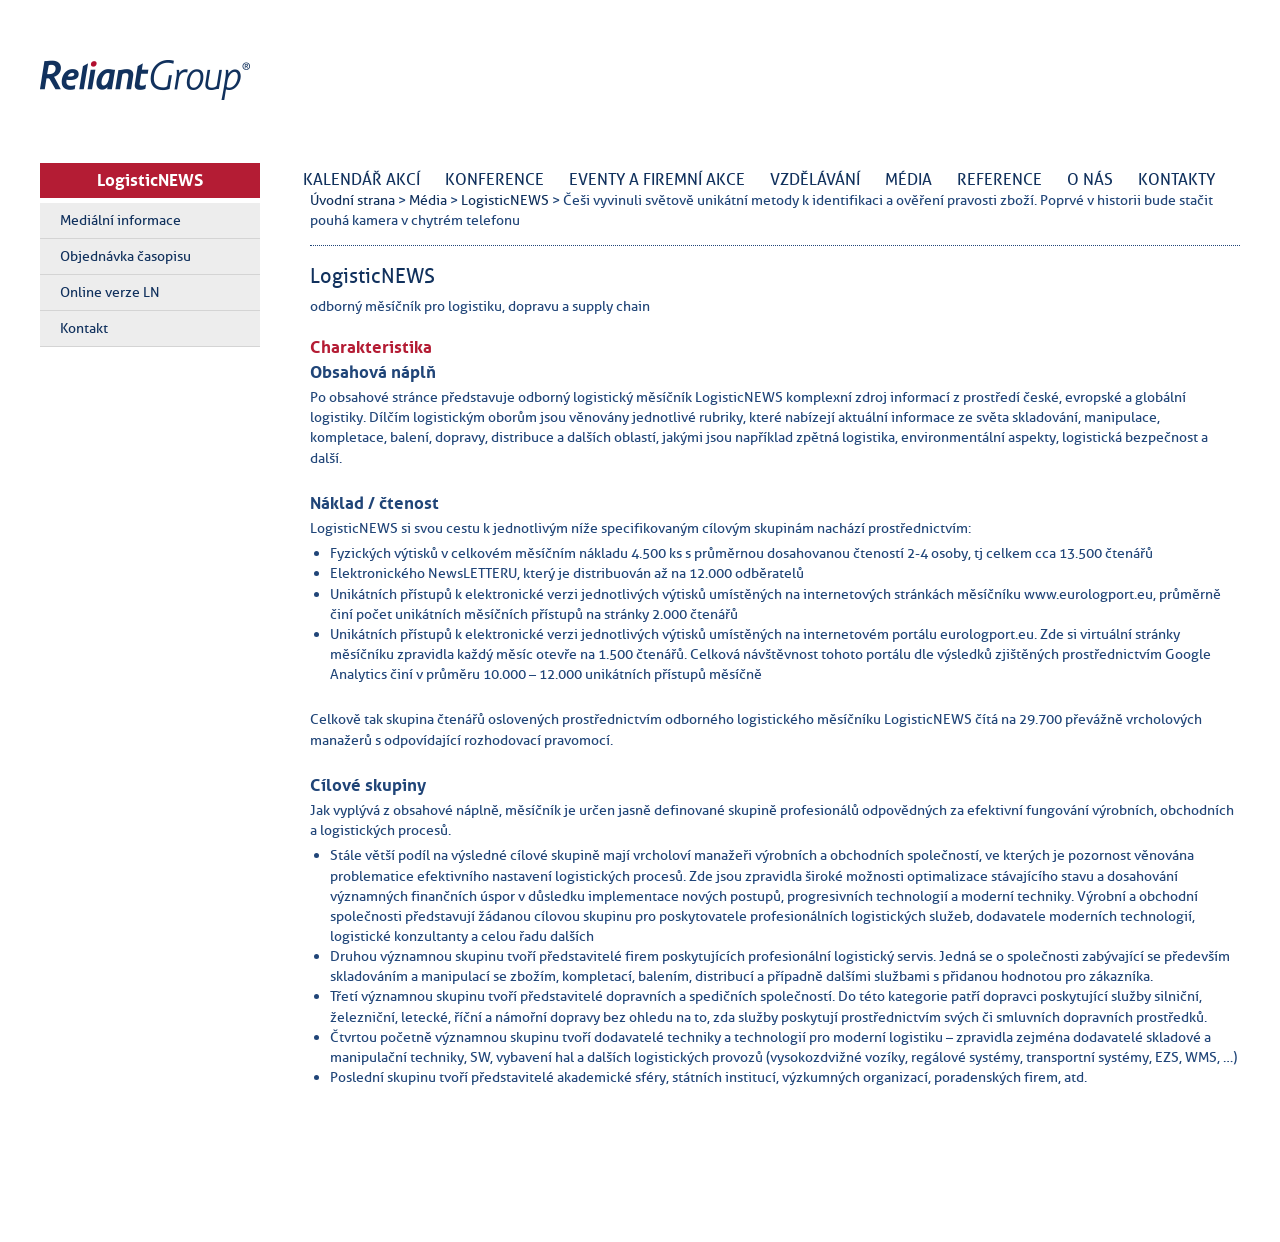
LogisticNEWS (150, 180)
